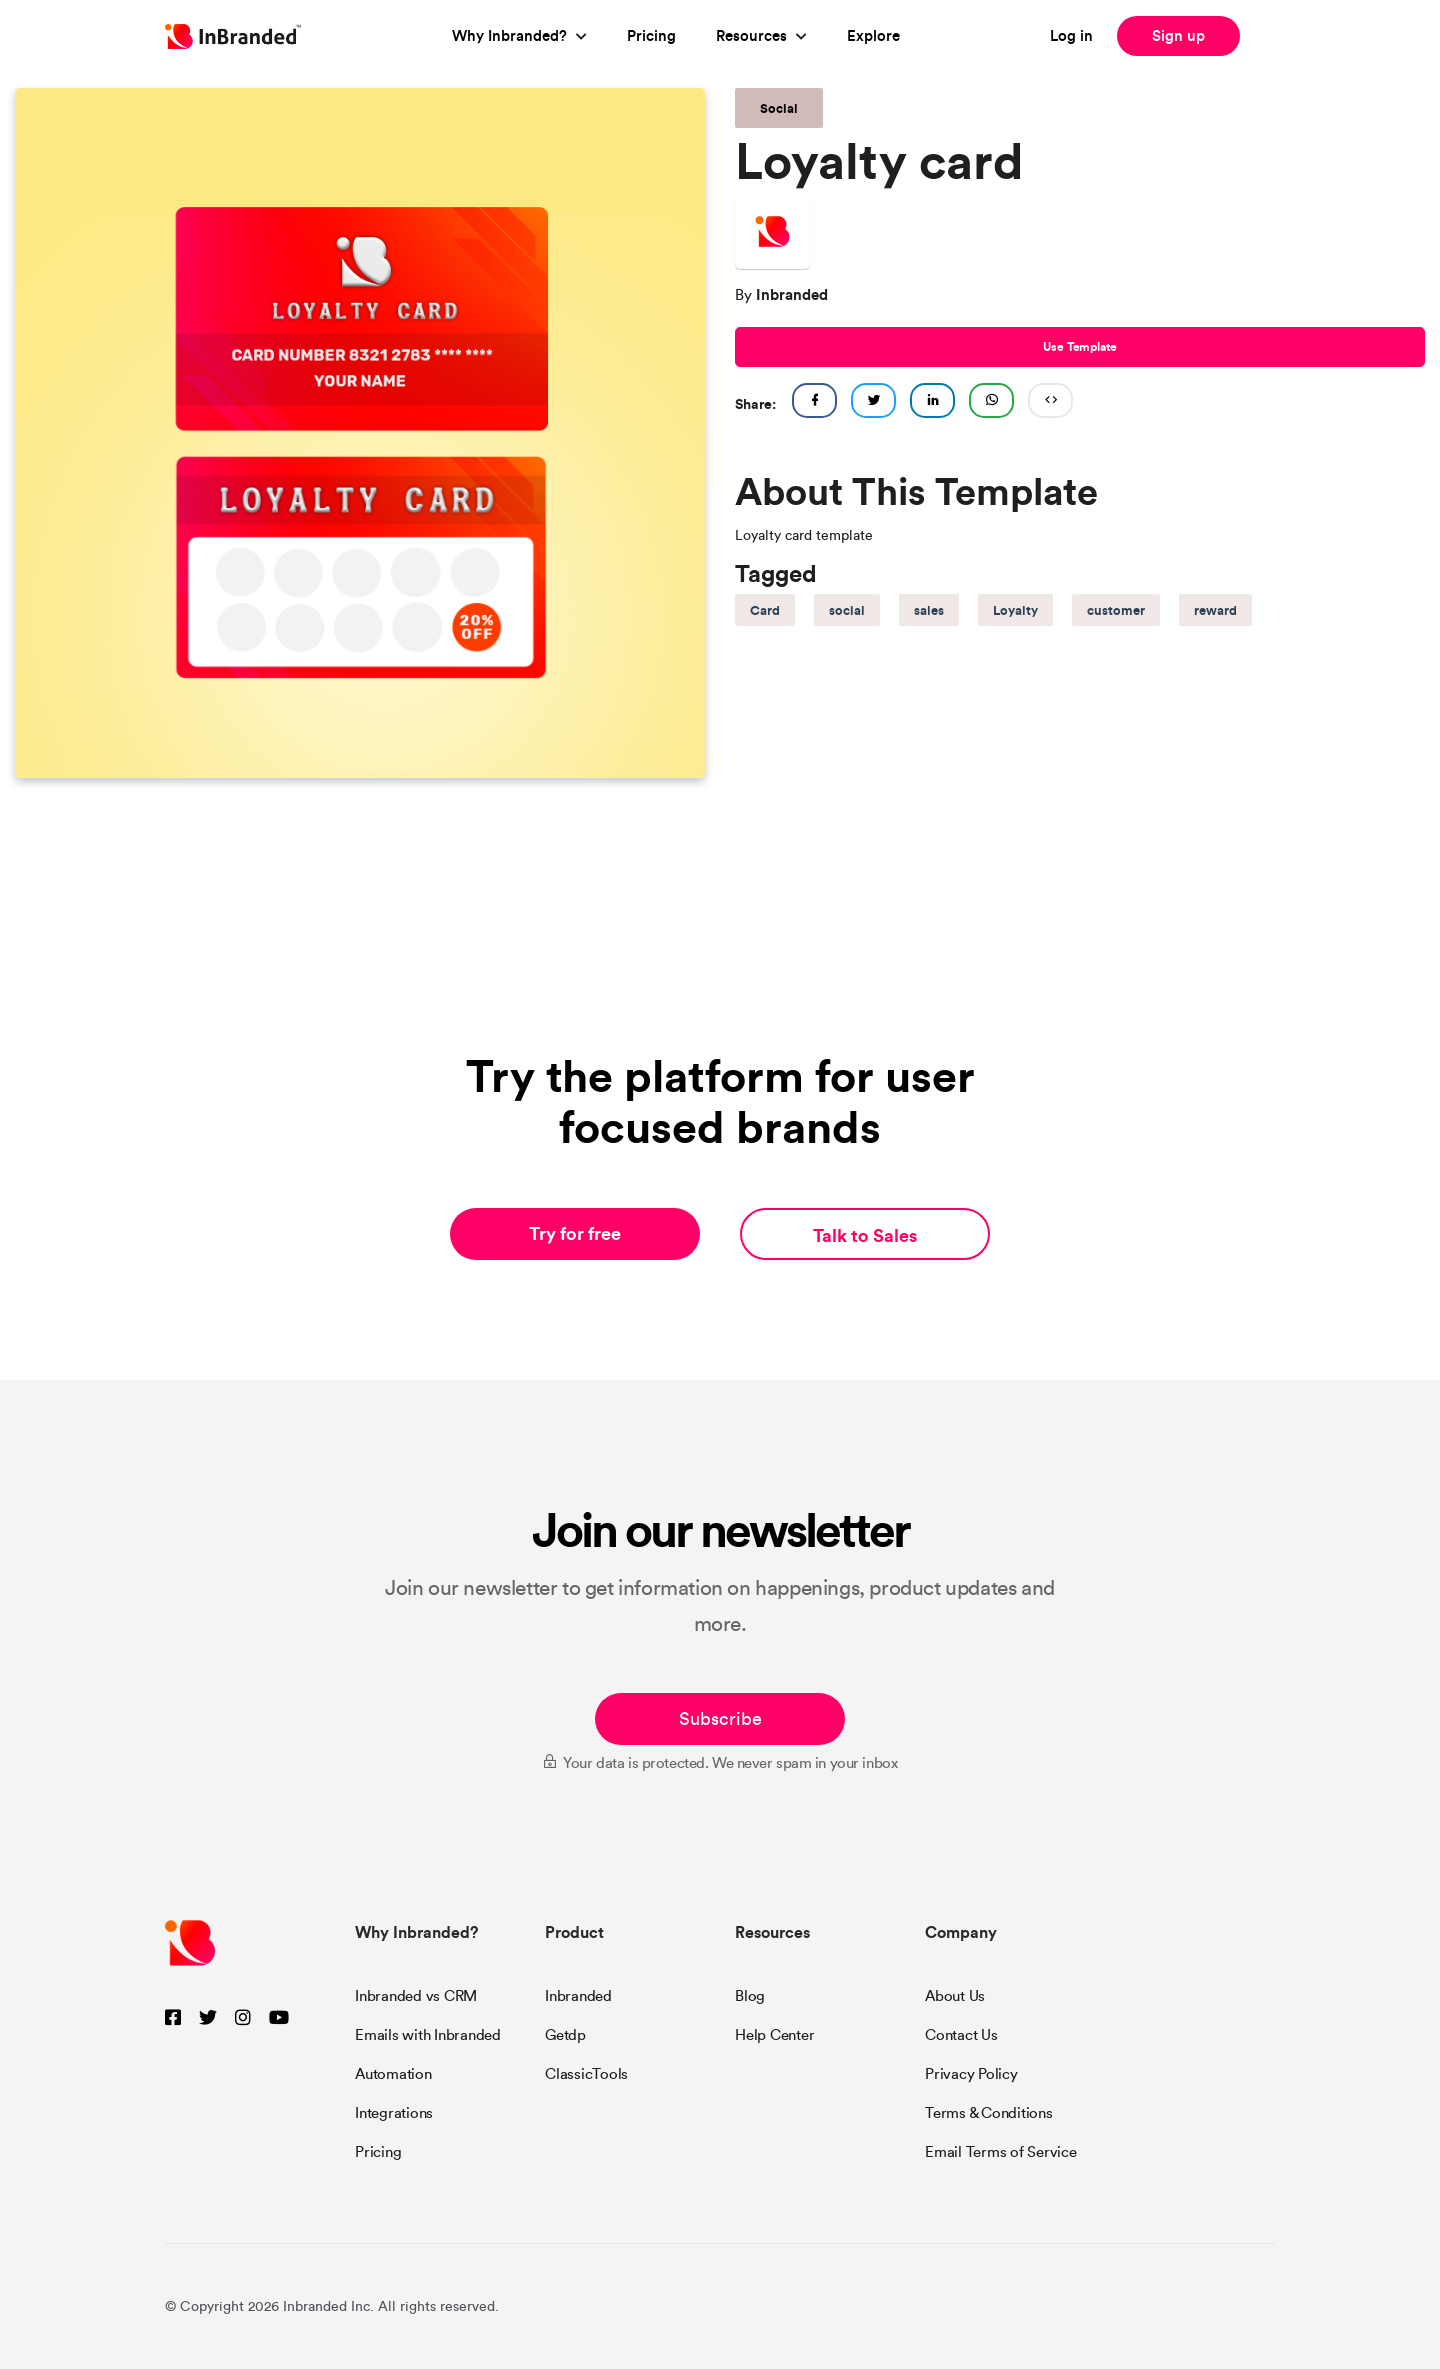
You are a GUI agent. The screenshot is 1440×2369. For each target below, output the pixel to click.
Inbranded (578, 1996)
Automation (393, 2074)
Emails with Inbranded (428, 2035)
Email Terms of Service (1001, 2152)
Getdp (565, 2035)
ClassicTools (586, 2074)
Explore (873, 35)
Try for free (575, 1233)
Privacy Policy (971, 2074)
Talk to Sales (865, 1235)
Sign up (1178, 35)
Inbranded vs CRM (416, 1996)
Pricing (651, 35)
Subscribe (720, 1719)
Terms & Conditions (989, 2113)
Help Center (774, 2035)
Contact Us (961, 2035)
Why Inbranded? (509, 35)
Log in (1071, 35)
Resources (751, 35)
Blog (750, 1996)
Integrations (394, 2113)
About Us (955, 1996)
